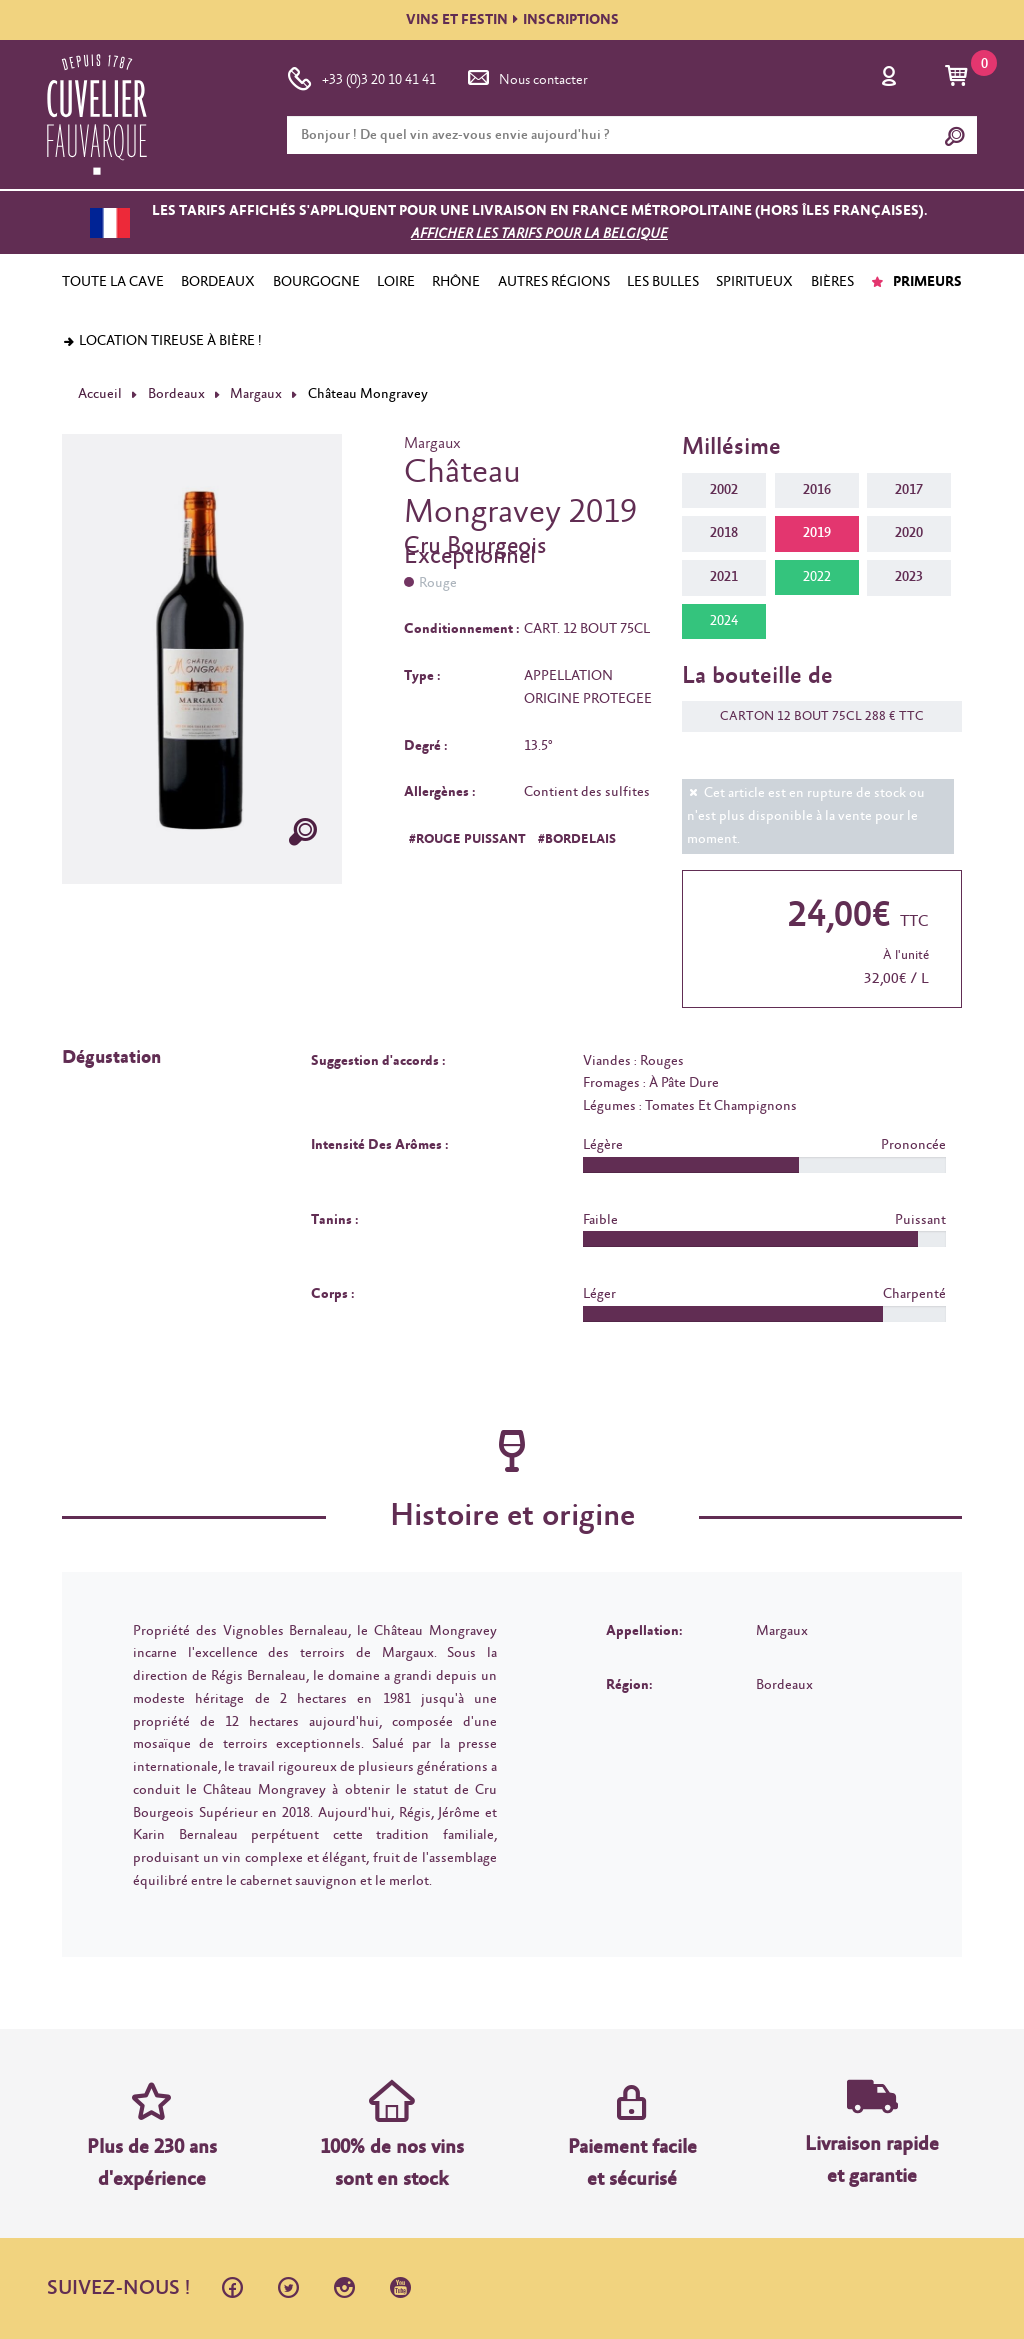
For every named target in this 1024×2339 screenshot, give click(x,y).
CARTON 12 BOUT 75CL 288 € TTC (812, 716)
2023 (909, 577)
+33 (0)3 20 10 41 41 (361, 76)
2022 (817, 577)
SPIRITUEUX (754, 282)
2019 (817, 533)
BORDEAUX (218, 282)
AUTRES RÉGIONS (554, 282)
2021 (724, 577)
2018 (724, 533)
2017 (909, 490)
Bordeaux (176, 394)
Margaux (256, 394)
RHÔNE (456, 282)
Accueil (100, 394)
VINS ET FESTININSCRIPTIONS (512, 20)
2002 (724, 490)
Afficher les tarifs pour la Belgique (539, 234)
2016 (817, 490)
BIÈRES (832, 282)
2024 (724, 621)
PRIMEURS (916, 282)
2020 (909, 533)
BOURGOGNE (316, 282)
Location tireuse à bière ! (162, 341)
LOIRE (396, 282)
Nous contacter (526, 76)
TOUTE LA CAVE (113, 282)
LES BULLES (663, 282)
